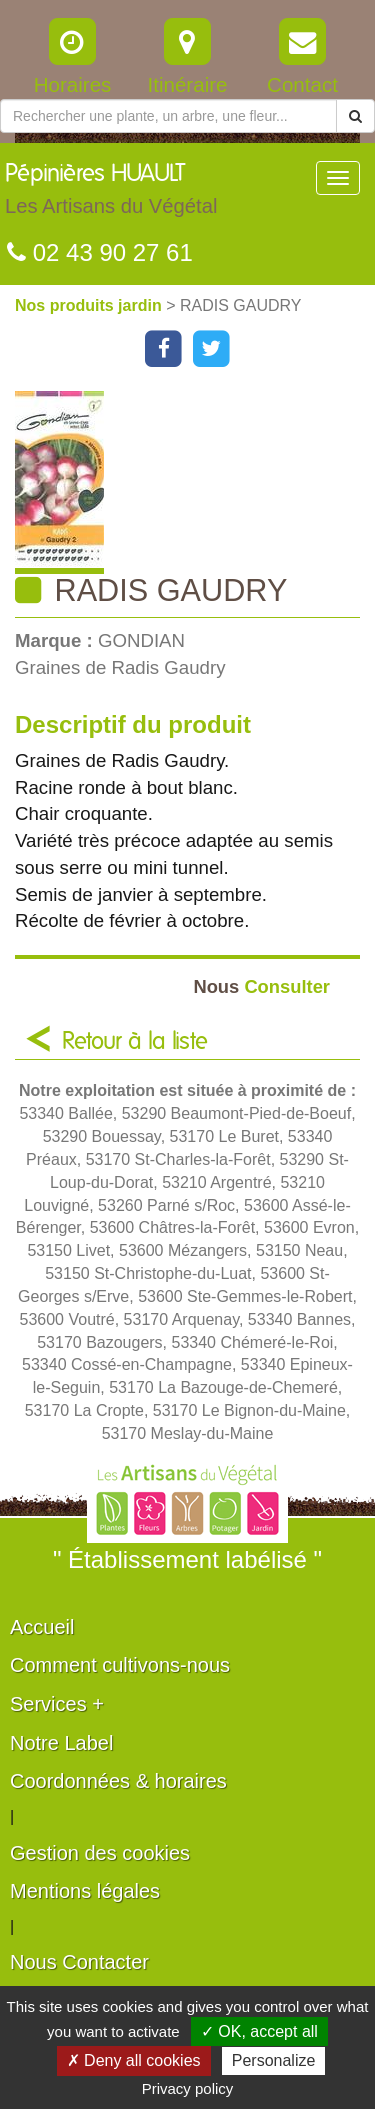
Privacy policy (188, 2088)
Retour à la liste (135, 1042)
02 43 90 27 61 (100, 252)
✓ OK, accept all (259, 2031)
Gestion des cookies (100, 1853)
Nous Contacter (79, 1962)
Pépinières (111, 194)
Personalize (274, 2060)
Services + (57, 1704)
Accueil (42, 1627)
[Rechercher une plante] (168, 116)
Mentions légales (85, 1891)
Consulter (261, 986)
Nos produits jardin (90, 305)
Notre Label (61, 1743)
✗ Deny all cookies (134, 2060)
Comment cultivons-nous (120, 1665)
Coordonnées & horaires (118, 1781)
